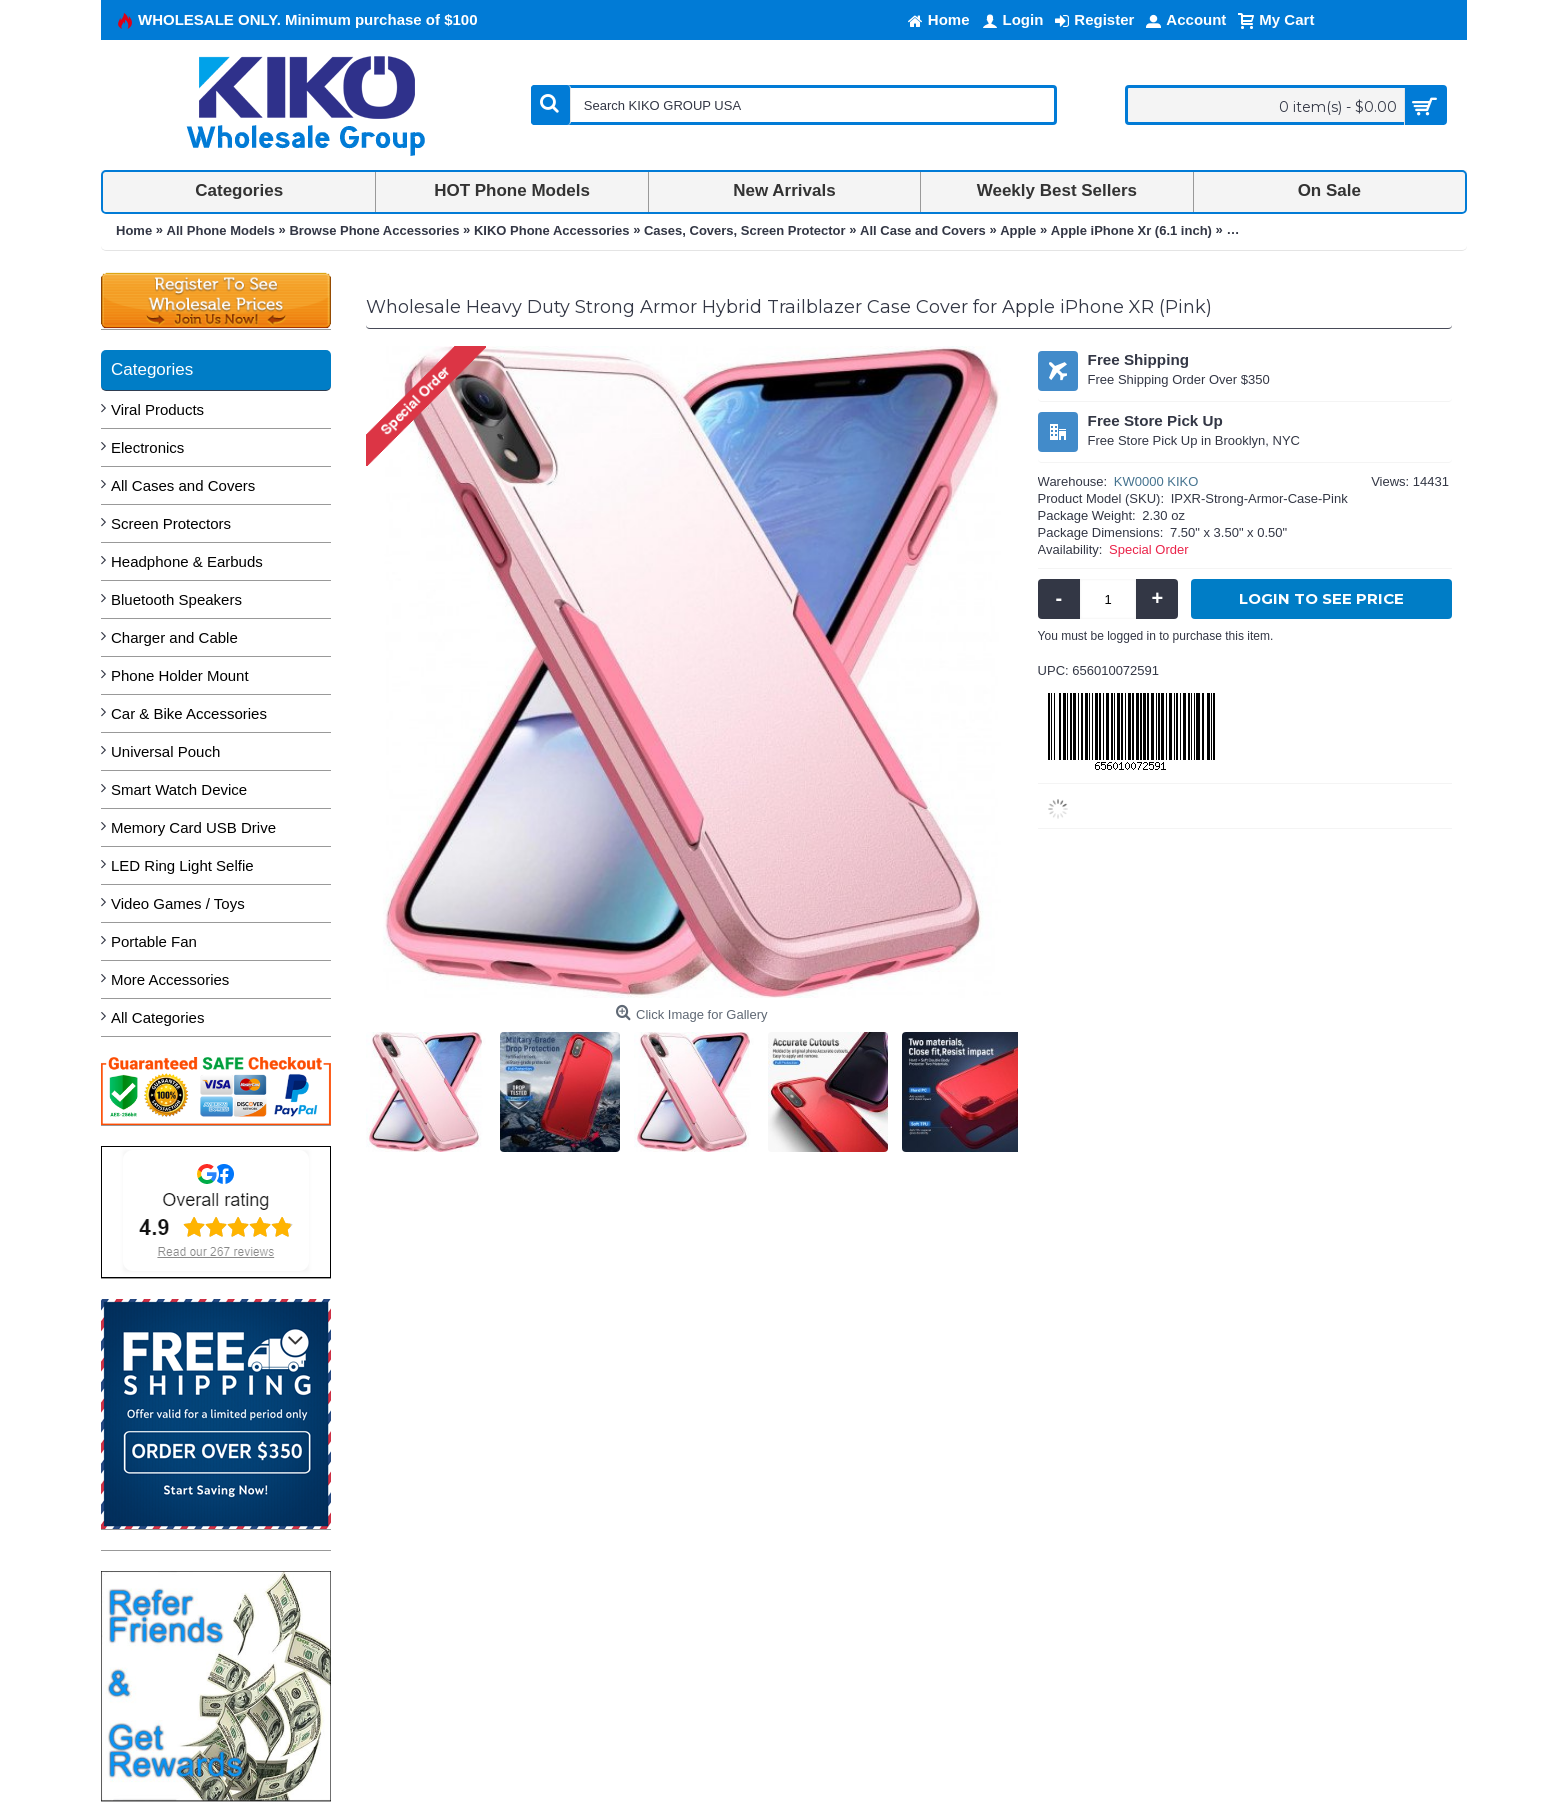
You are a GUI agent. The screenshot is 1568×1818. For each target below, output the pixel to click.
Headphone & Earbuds (187, 561)
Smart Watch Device (179, 789)
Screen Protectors (171, 523)
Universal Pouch (165, 751)
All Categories (157, 1017)
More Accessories (170, 979)
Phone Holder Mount (180, 675)
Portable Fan (154, 941)
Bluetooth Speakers (176, 599)
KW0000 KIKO (1156, 481)
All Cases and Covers (183, 485)
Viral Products (157, 409)
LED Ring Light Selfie (182, 865)
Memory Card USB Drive (193, 827)
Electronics (147, 447)
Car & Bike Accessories (189, 713)
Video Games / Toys (178, 903)
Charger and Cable (174, 637)
